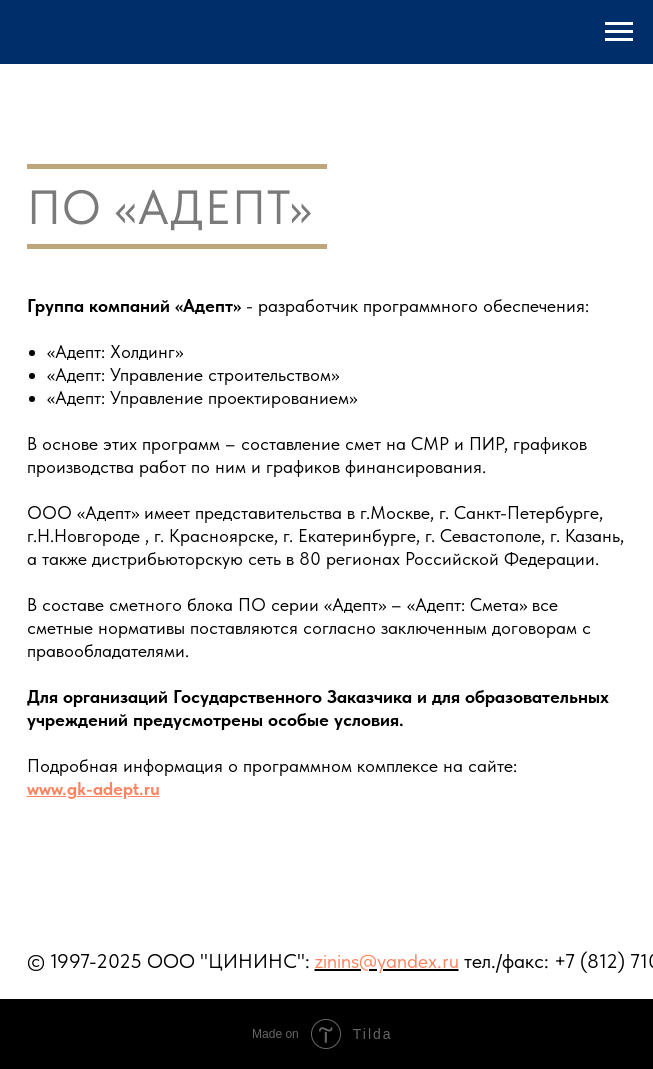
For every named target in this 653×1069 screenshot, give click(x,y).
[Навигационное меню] (619, 32)
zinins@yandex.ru (387, 961)
